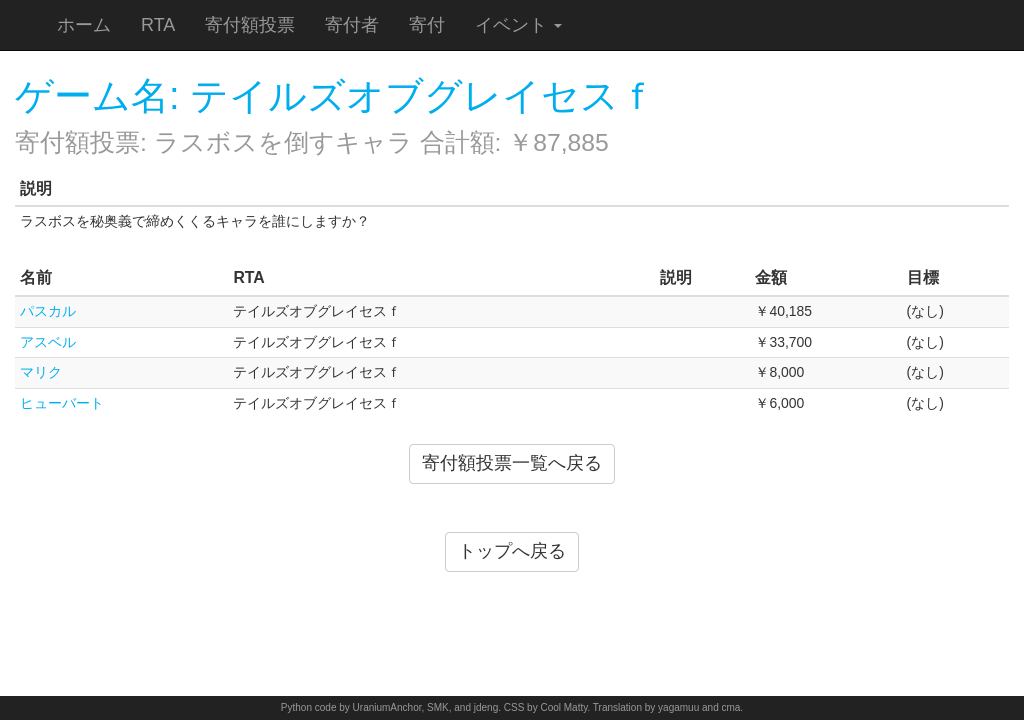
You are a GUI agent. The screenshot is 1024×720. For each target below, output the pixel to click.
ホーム (84, 25)
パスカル (48, 311)
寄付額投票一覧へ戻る (512, 463)
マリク (41, 372)
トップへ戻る (512, 551)
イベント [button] (518, 25)
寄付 (427, 25)
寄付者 (352, 25)
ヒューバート (62, 403)
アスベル (48, 342)
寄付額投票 (250, 25)
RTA (158, 25)
